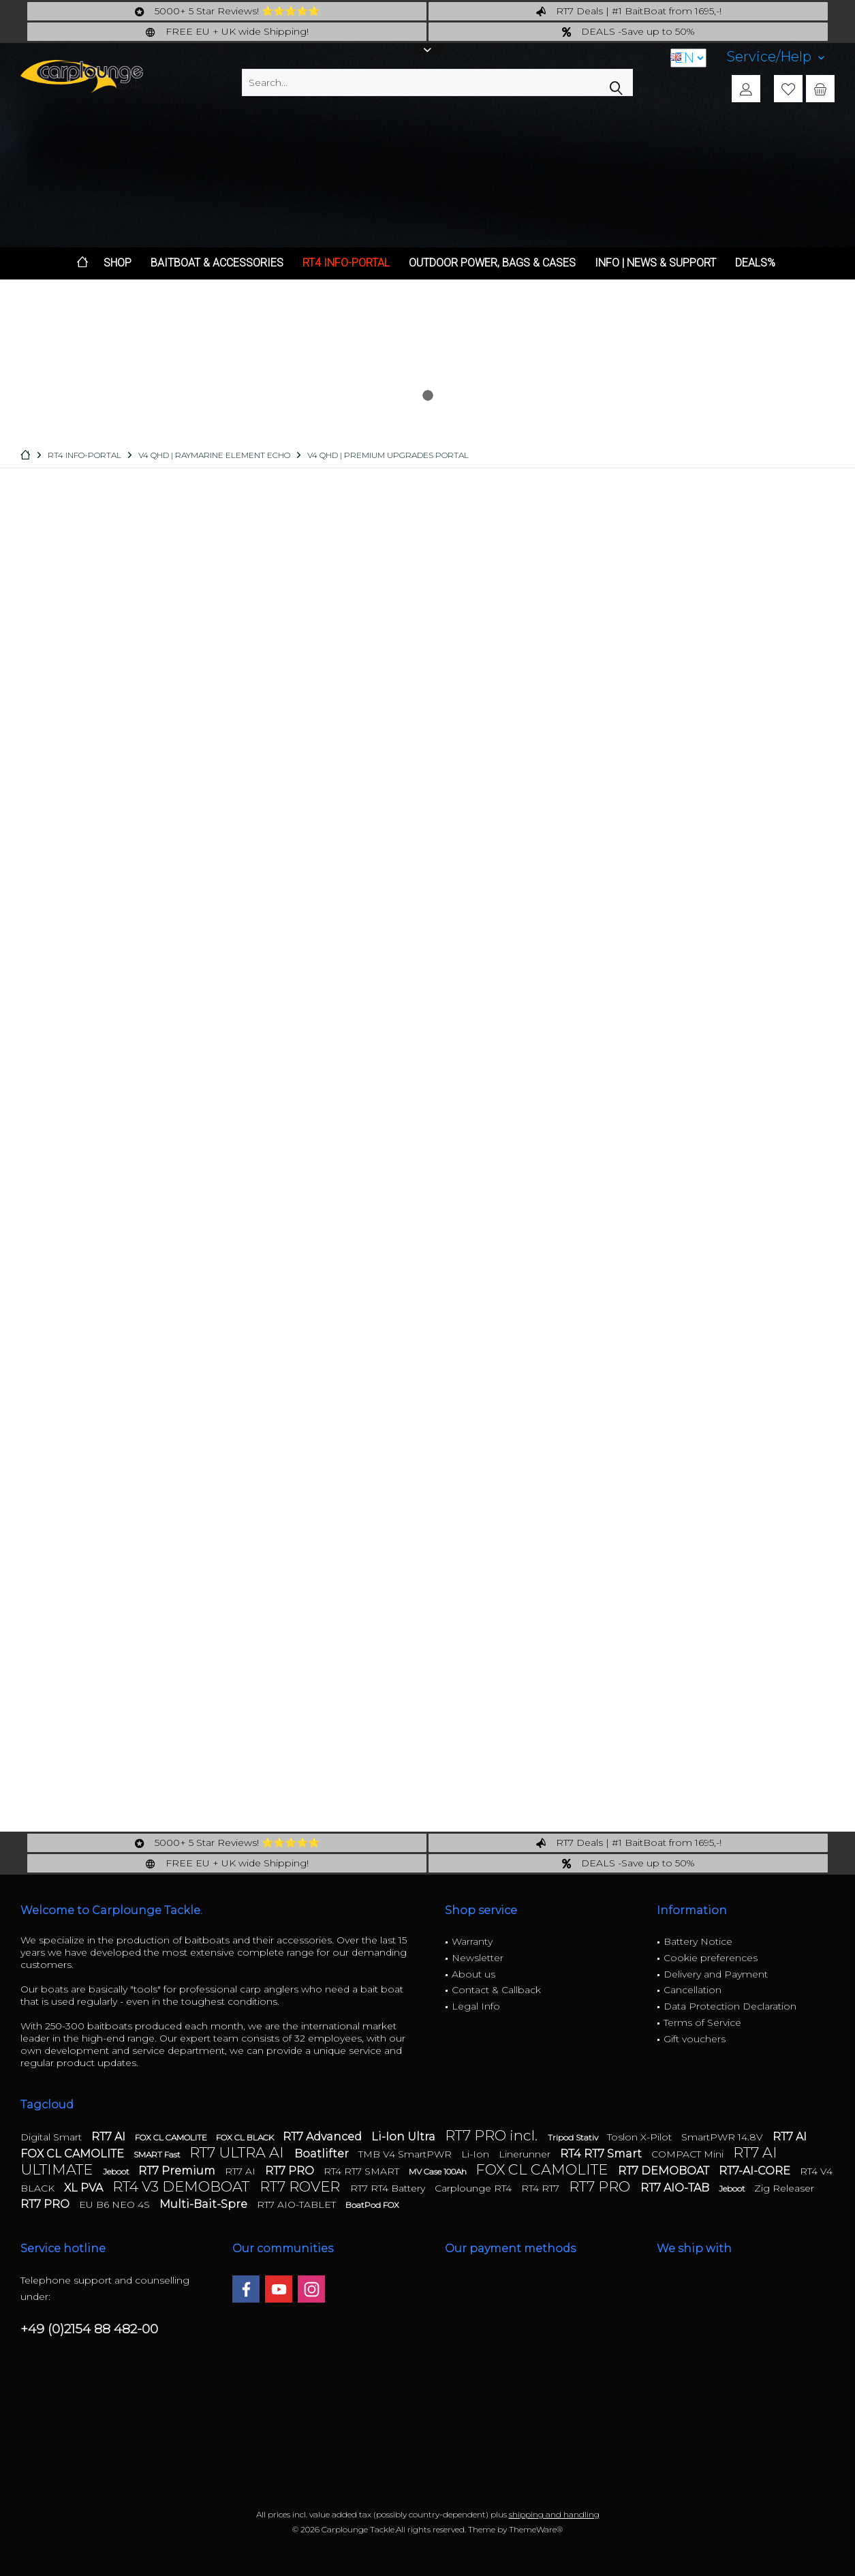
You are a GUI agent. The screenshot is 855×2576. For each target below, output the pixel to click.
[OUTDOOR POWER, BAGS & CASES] (492, 263)
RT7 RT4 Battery (389, 2188)
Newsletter (477, 1958)
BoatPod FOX (372, 2205)
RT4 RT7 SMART (363, 2171)
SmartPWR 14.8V (723, 2137)
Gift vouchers (695, 2039)
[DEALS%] (755, 263)
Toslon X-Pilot (640, 2137)
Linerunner (526, 2154)
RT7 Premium (178, 2170)
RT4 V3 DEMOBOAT (182, 2186)
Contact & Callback (496, 1990)
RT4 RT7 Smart (602, 2153)
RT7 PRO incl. (493, 2135)
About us (473, 1974)
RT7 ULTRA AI (238, 2152)
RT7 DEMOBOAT (665, 2170)
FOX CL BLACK (246, 2137)
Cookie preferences (711, 1958)
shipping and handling (554, 2514)
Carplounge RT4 (474, 2188)
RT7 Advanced (323, 2136)
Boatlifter (323, 2153)
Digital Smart (52, 2137)
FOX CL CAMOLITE (172, 2137)
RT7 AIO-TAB (676, 2187)
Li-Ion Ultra (404, 2136)
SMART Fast (158, 2154)
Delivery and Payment (716, 1974)
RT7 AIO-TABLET (298, 2204)
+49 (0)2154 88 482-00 (89, 2329)
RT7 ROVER (301, 2186)
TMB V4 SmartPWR (406, 2154)
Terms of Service (702, 2022)
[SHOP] (117, 263)
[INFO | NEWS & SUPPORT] (655, 263)
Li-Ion (476, 2154)
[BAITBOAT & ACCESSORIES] (217, 263)
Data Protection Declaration (730, 2006)
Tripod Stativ (574, 2137)
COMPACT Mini (688, 2154)
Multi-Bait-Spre (204, 2204)
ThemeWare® (536, 2529)
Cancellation (692, 1990)
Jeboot (117, 2171)
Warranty (472, 1941)
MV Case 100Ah (439, 2171)
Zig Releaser (784, 2188)
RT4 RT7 (541, 2188)
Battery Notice (698, 1941)
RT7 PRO (291, 2170)
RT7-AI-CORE (756, 2170)
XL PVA (85, 2187)
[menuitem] (776, 56)
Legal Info (476, 2006)
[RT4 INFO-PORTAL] (346, 263)
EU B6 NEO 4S (116, 2204)
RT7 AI (109, 2136)
